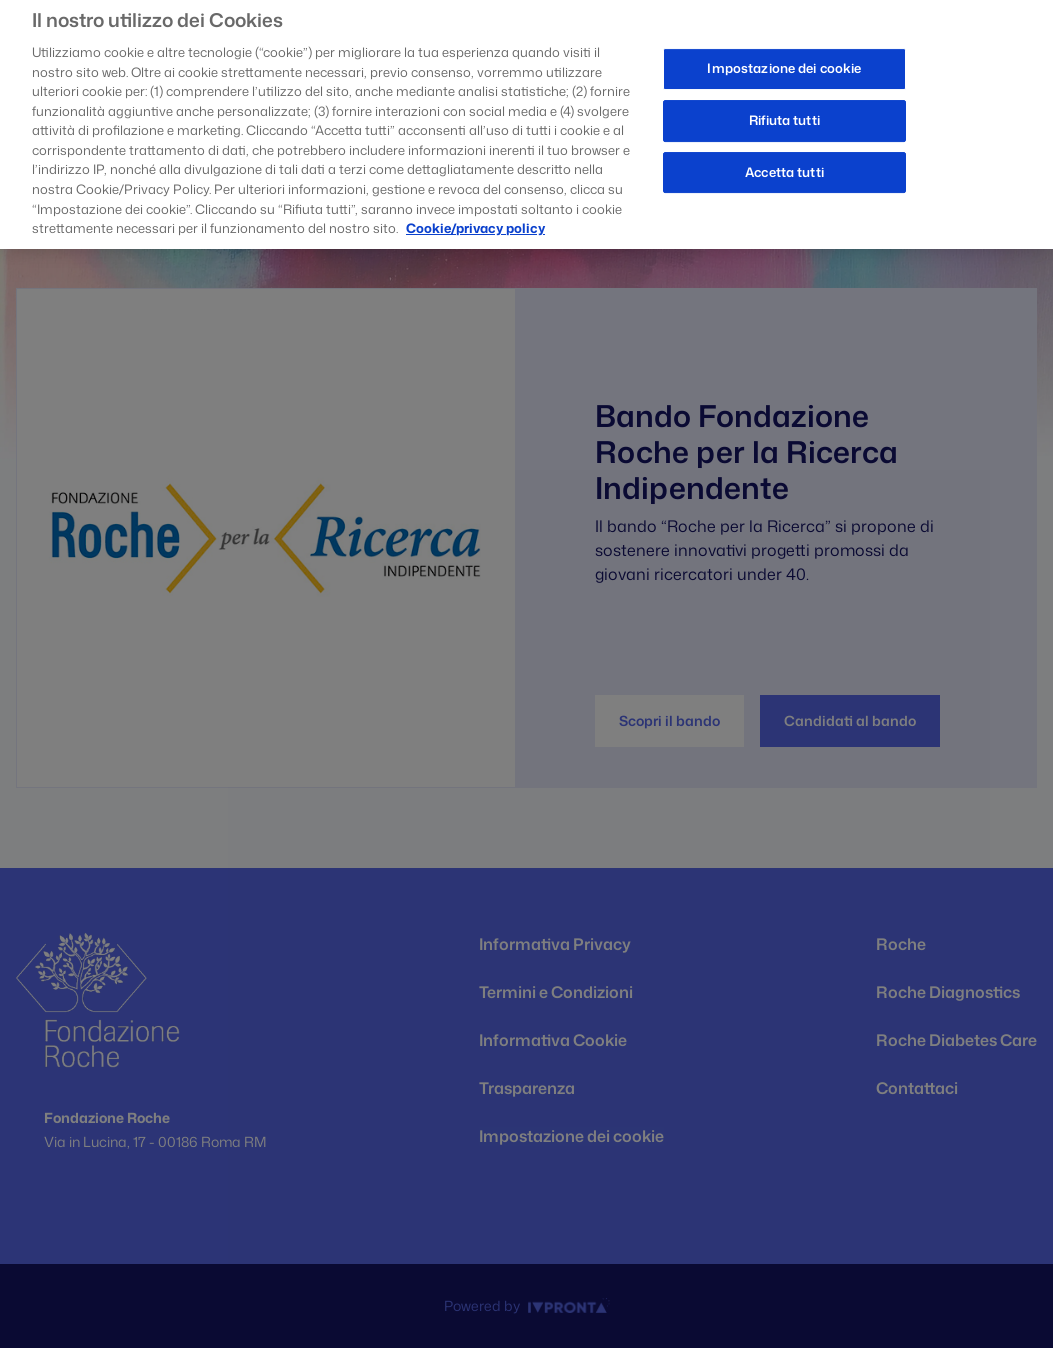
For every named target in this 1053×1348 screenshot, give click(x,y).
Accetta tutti (784, 165)
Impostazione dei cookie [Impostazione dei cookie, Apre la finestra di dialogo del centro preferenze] (784, 62)
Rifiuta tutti (784, 113)
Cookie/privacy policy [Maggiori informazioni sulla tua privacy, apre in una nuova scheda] (475, 221)
